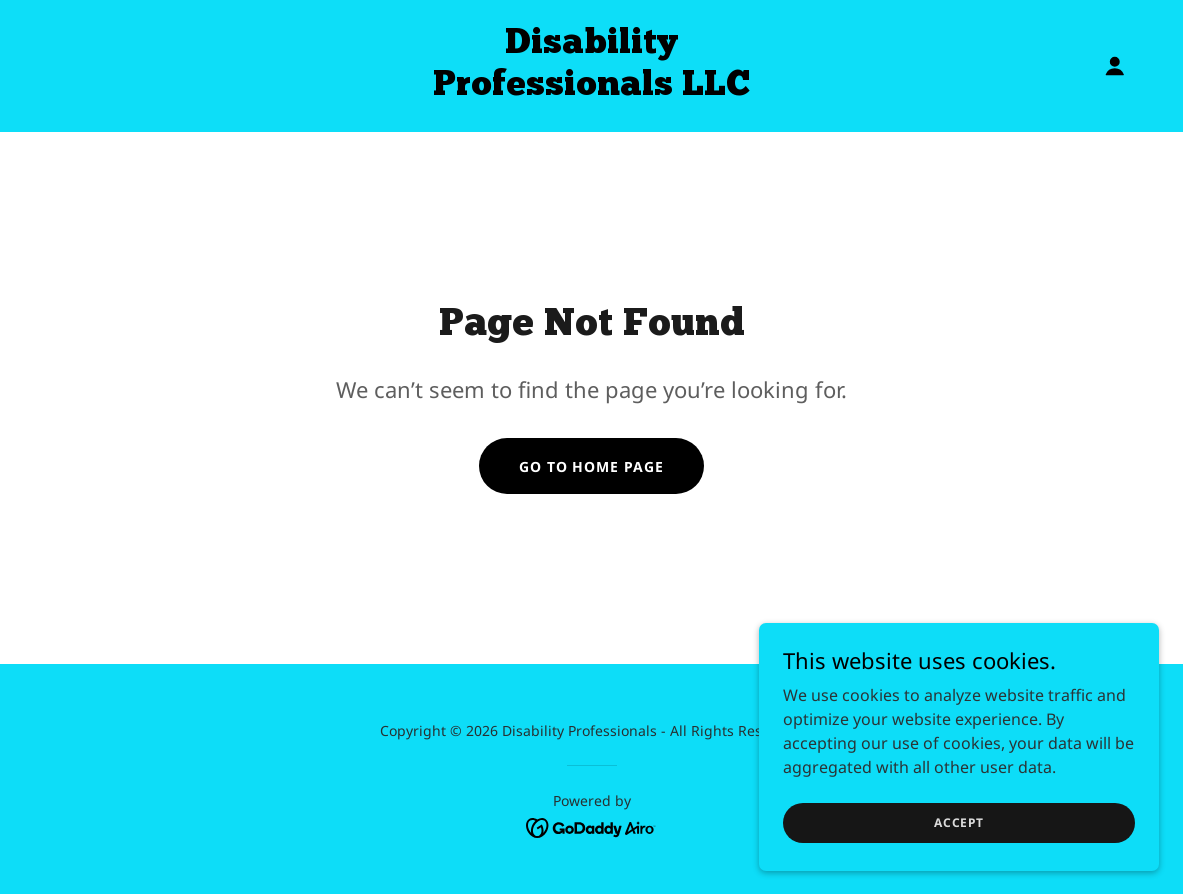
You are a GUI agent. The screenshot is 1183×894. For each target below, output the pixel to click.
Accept (959, 822)
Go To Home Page (592, 466)
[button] (1115, 66)
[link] (591, 89)
